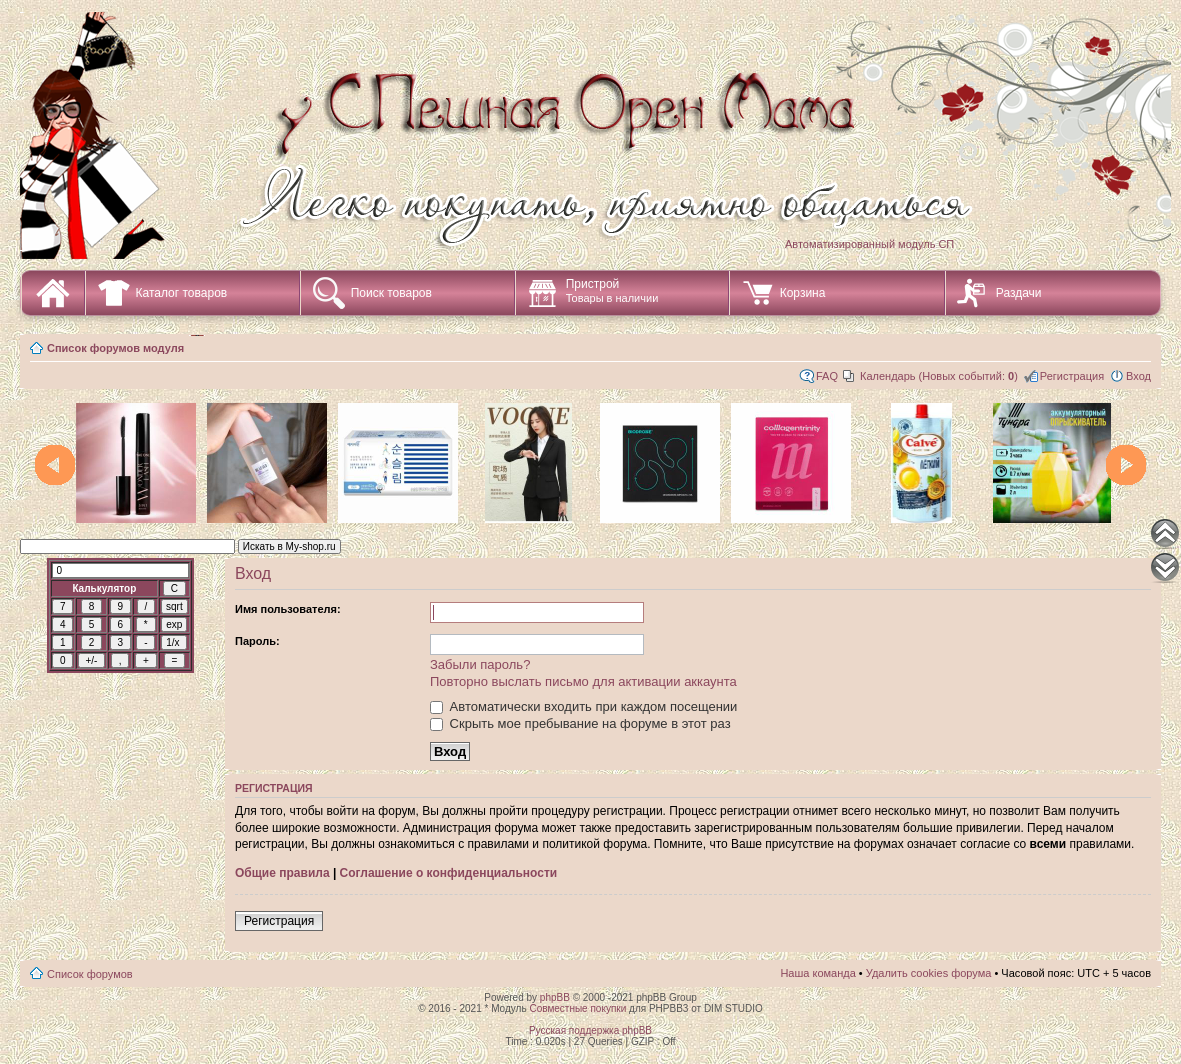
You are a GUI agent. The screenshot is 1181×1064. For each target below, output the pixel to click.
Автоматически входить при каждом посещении (583, 706)
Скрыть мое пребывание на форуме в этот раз (580, 723)
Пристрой (612, 290)
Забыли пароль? (480, 664)
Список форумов (90, 974)
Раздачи (1019, 293)
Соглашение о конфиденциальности (449, 873)
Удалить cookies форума (929, 973)
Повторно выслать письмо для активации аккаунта (583, 681)
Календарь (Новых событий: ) (939, 376)
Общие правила (282, 873)
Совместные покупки (577, 1008)
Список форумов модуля (115, 348)
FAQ (827, 376)
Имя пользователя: (288, 609)
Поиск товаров (391, 293)
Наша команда (817, 973)
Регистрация (1072, 376)
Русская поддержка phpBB (590, 1030)
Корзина (803, 293)
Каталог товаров (182, 293)
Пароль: (257, 641)
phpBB (555, 997)
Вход (1138, 376)
